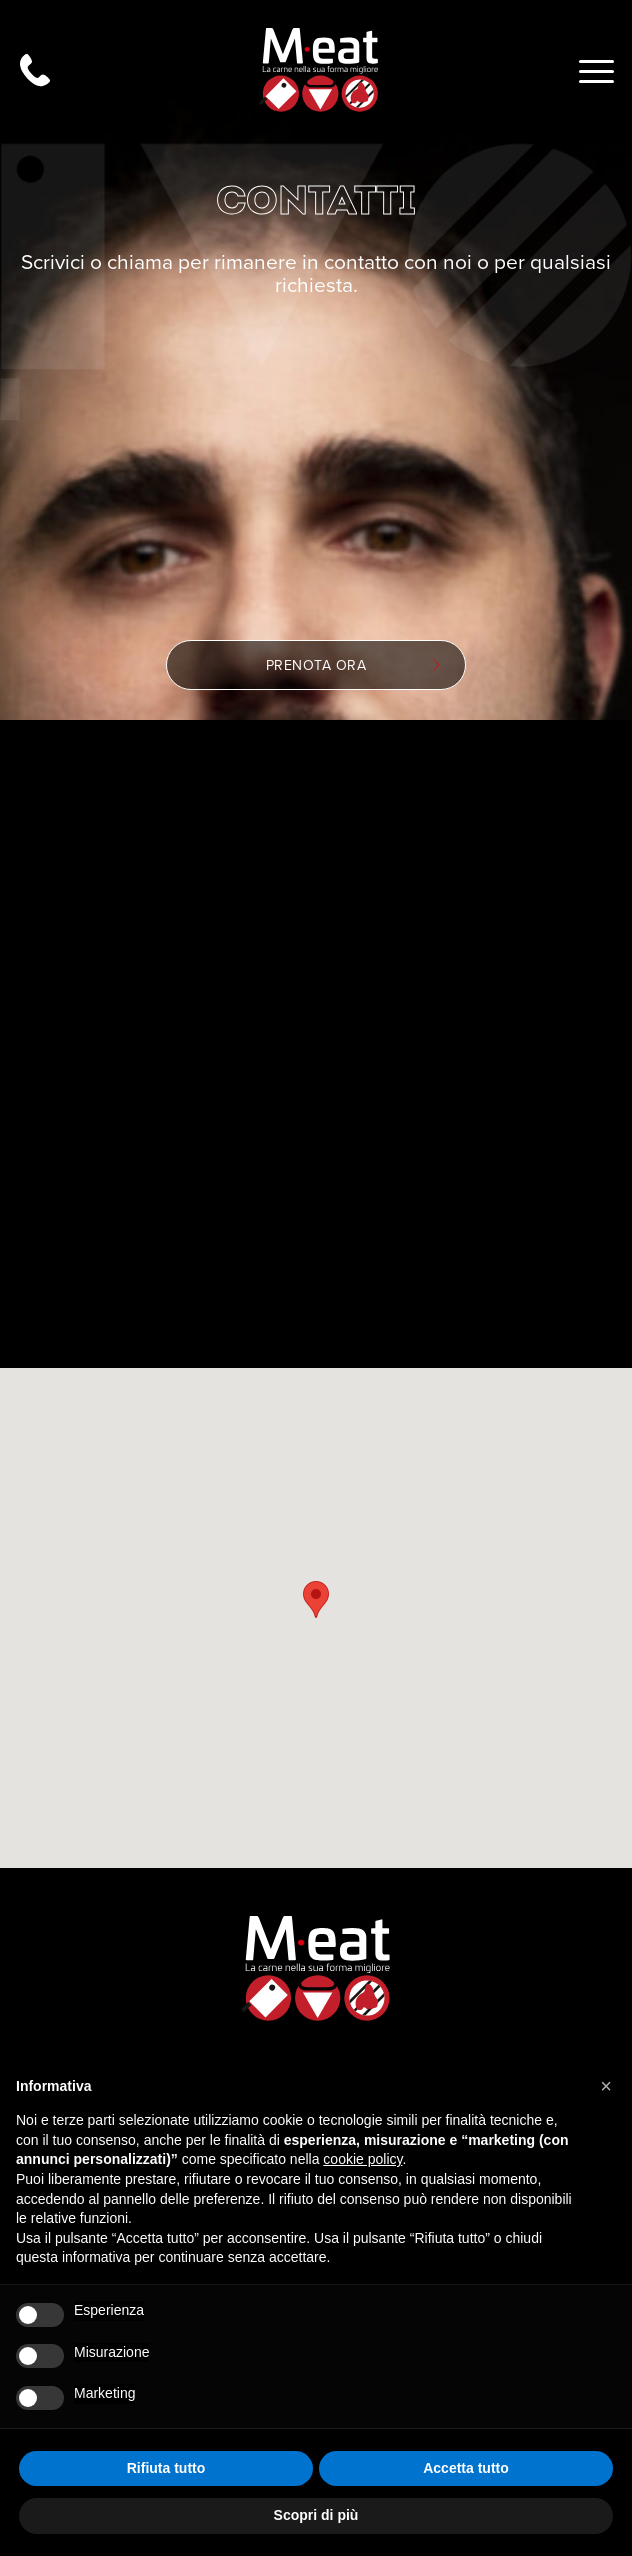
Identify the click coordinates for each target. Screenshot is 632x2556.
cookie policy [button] (362, 2159)
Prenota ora (353, 665)
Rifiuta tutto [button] (166, 2468)
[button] (606, 2086)
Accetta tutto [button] (466, 2468)
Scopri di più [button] (316, 2515)
